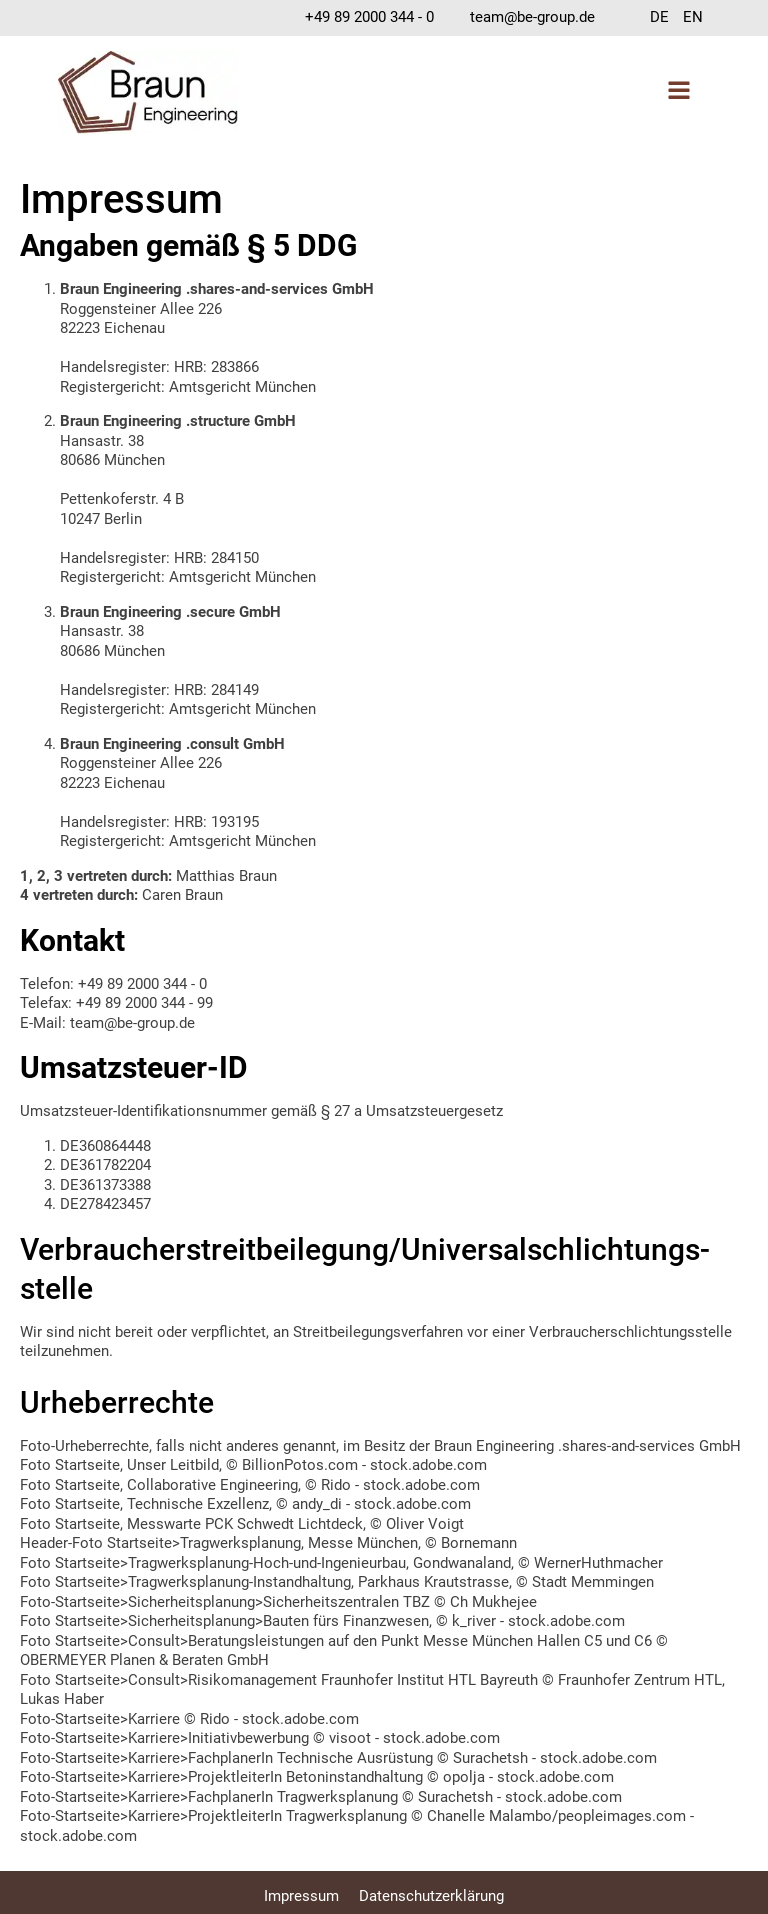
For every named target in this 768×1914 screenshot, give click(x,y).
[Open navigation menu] (679, 92)
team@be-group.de (532, 17)
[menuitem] (659, 18)
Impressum (301, 1896)
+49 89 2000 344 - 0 (369, 17)
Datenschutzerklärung (431, 1896)
